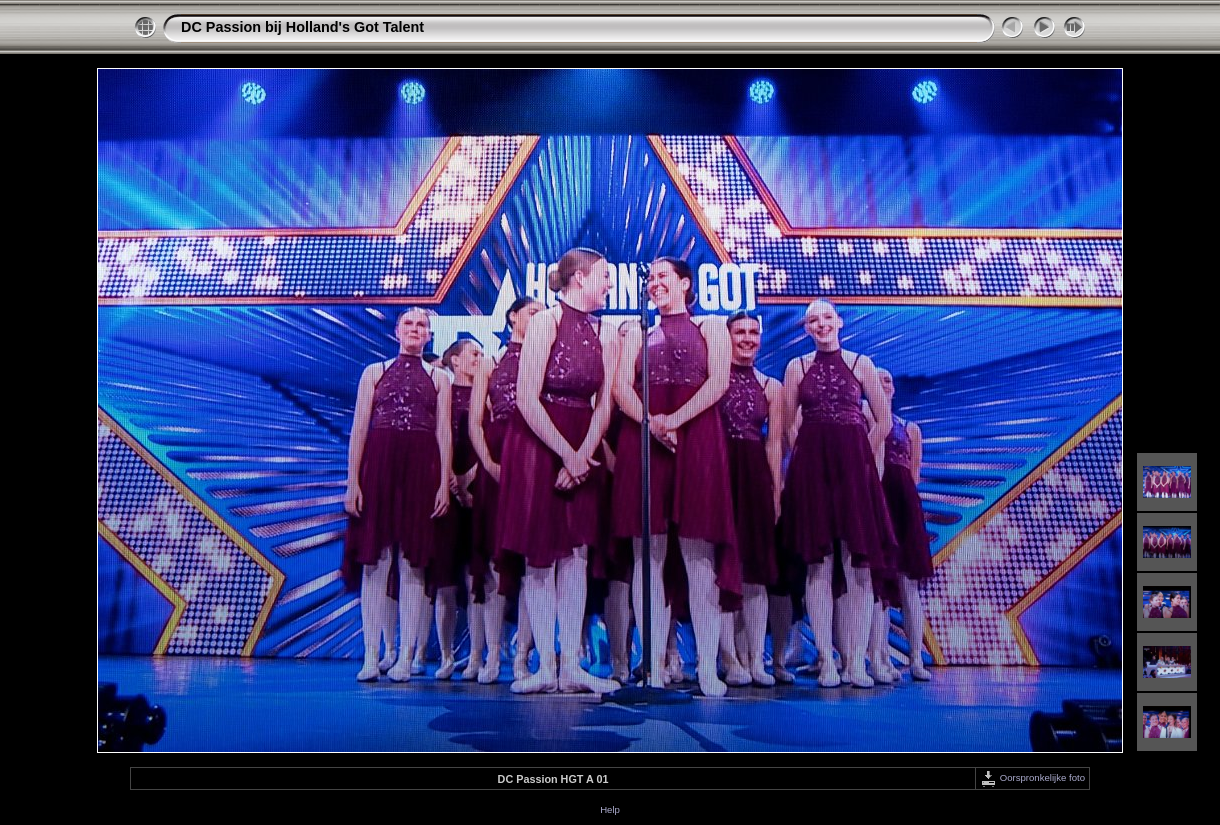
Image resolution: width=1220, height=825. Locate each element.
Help (610, 809)
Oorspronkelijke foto (1032, 777)
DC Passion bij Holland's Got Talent (302, 27)
